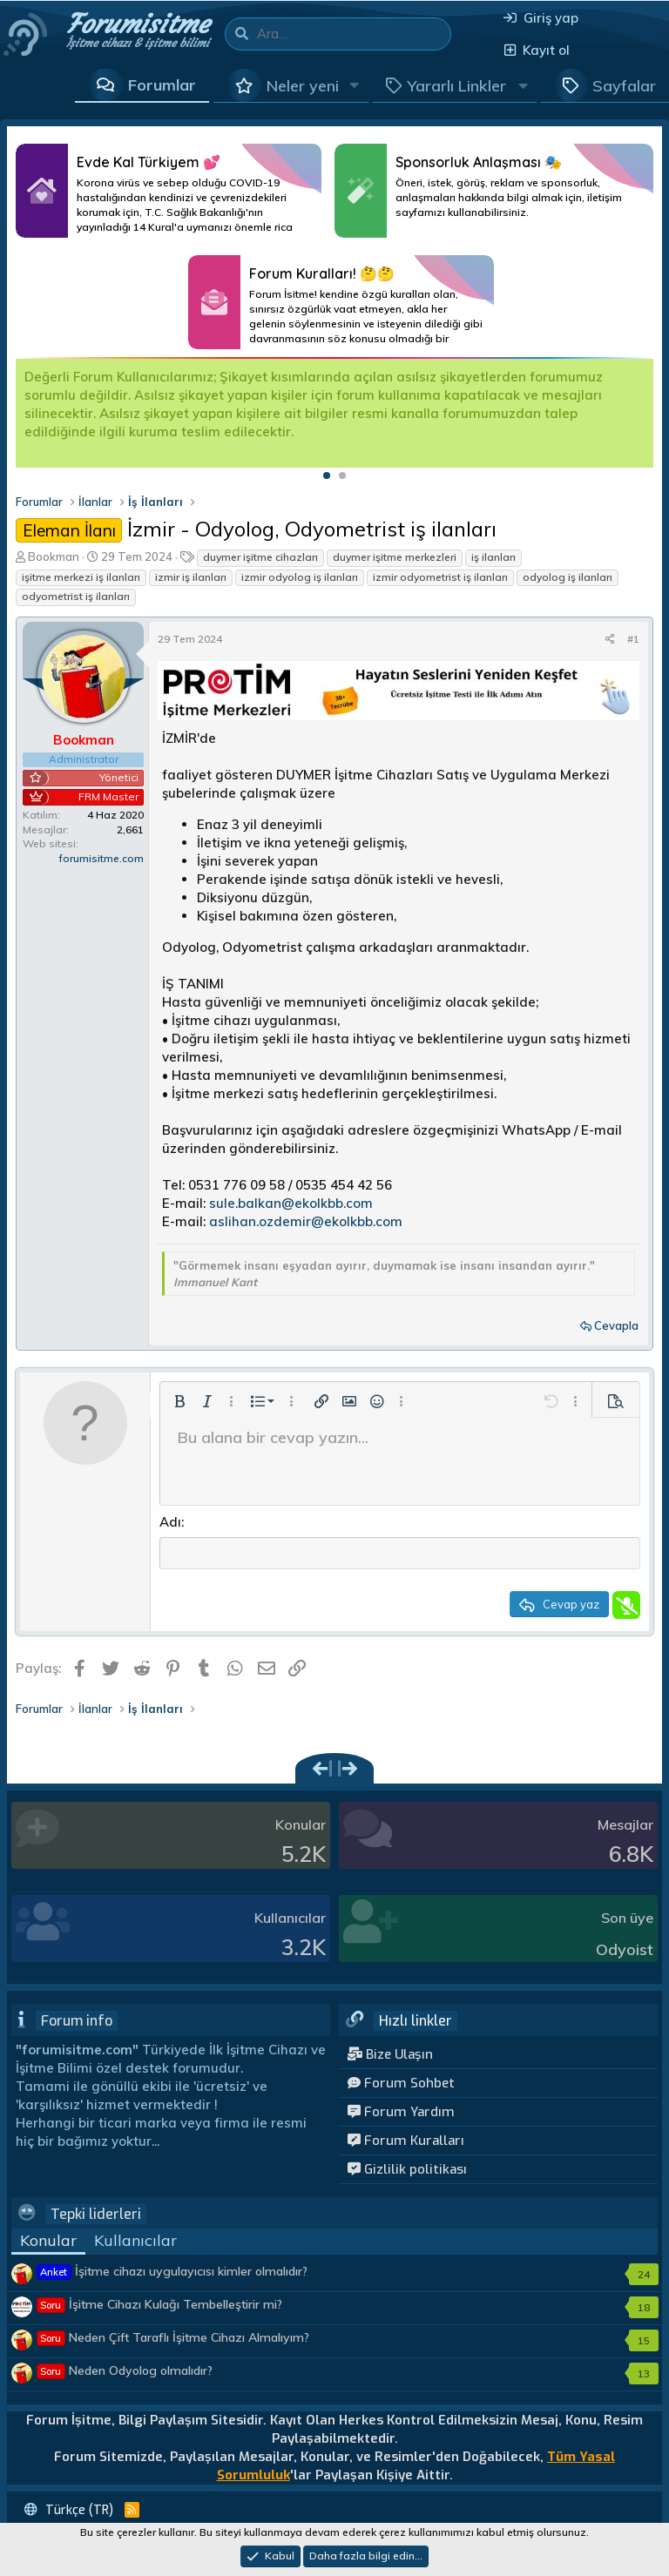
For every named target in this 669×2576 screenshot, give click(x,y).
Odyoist (624, 1952)
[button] (354, 85)
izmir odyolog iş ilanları (299, 576)
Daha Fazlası (168, 191)
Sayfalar (624, 86)
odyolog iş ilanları (567, 576)
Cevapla (616, 1325)
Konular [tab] (48, 2242)
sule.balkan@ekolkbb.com (291, 1203)
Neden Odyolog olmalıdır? (125, 2372)
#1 (633, 638)
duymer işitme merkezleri (394, 556)
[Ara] (353, 34)
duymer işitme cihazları (260, 556)
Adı (170, 1522)
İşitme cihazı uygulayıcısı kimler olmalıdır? (172, 2273)
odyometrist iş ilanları (76, 596)
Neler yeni (303, 86)
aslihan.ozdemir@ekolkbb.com (305, 1221)
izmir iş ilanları (190, 576)
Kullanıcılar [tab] (135, 2242)
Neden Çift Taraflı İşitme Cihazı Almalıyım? (173, 2339)
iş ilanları (493, 556)
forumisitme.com (101, 858)
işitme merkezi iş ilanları (81, 576)
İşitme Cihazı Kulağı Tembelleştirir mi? (160, 2306)
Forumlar (162, 85)
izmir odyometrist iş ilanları (440, 576)
